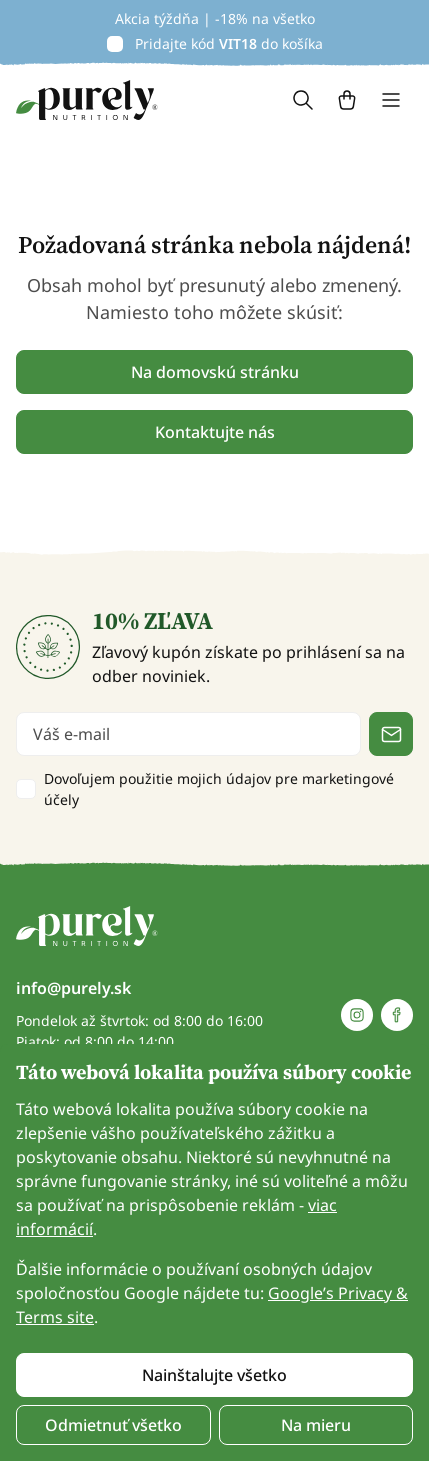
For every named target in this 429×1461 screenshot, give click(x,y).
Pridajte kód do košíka (229, 43)
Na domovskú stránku (215, 372)
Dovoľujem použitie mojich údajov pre (219, 789)
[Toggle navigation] (391, 100)
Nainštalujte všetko (214, 1375)
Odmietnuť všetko (113, 1425)
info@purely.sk (73, 988)
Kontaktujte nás (215, 432)
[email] (188, 734)
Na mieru (316, 1425)
